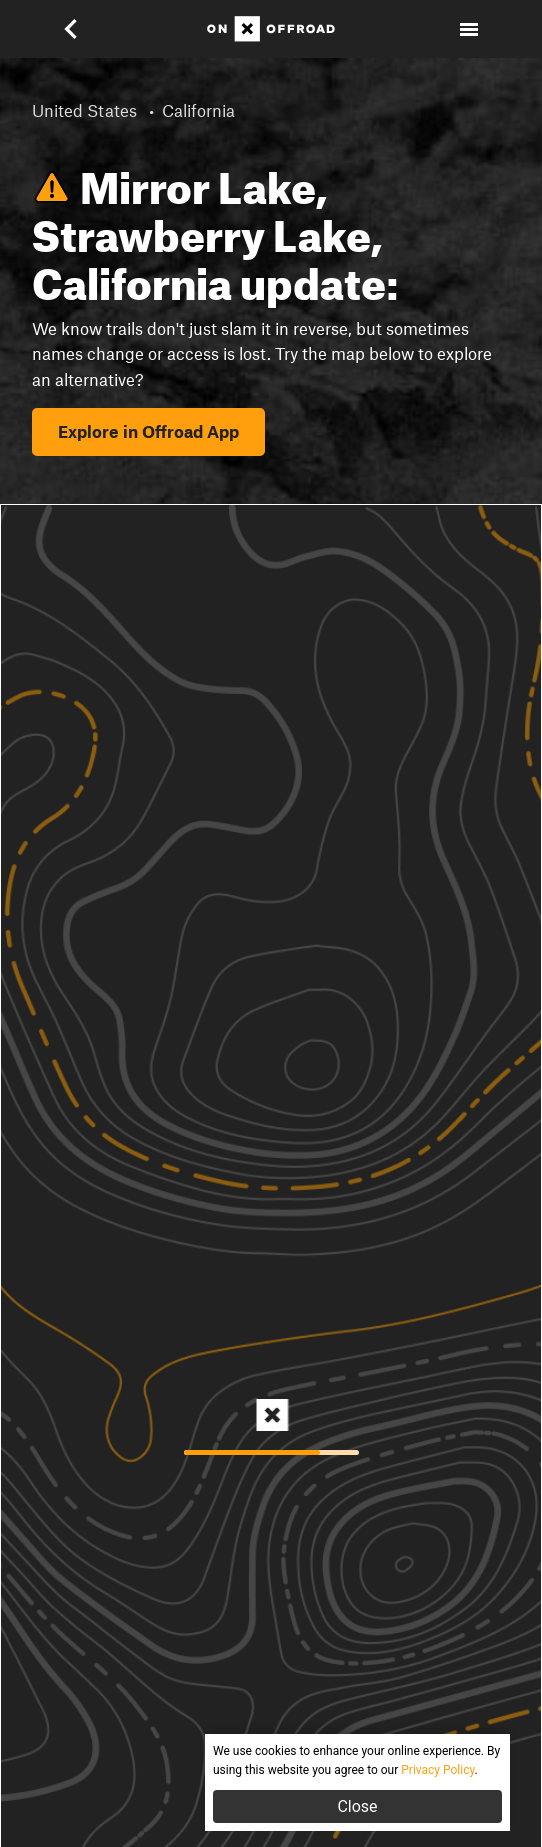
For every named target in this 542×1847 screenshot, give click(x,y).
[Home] (271, 29)
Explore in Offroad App (148, 431)
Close (357, 1806)
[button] (84, 29)
